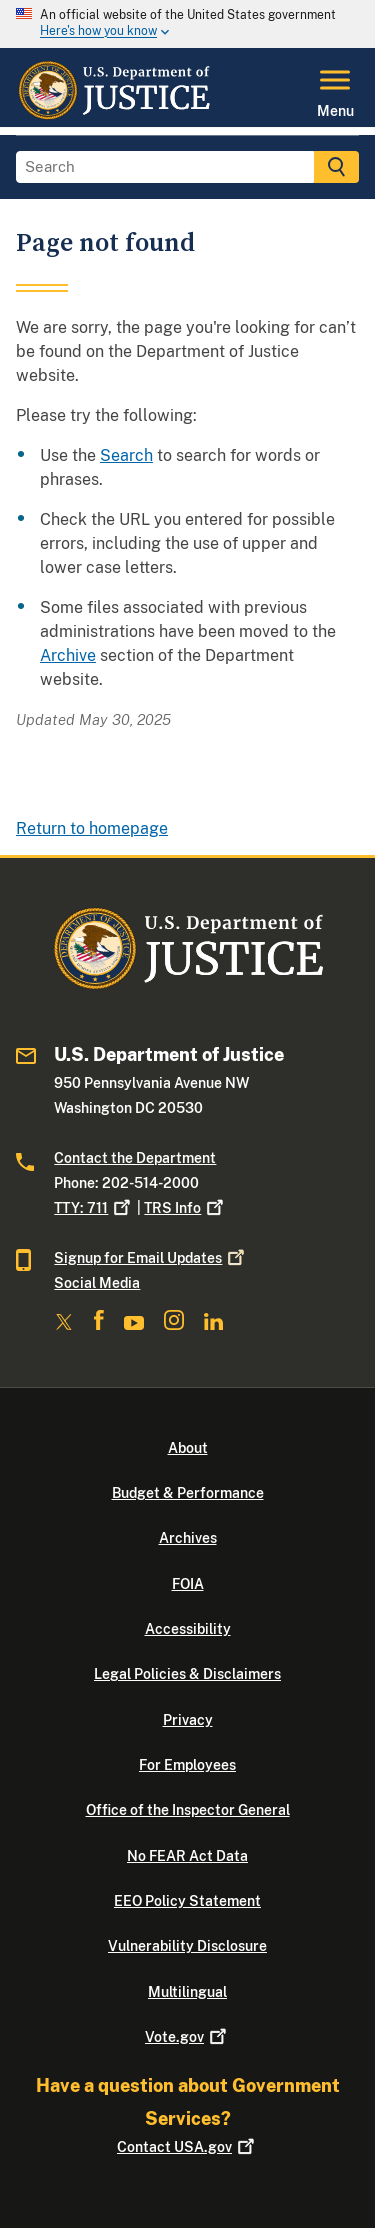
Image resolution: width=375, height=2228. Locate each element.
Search (126, 455)
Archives (188, 1538)
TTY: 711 (94, 1208)
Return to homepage (92, 828)
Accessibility (188, 1629)
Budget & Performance (188, 1493)
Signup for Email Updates (151, 1258)
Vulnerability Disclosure (187, 1946)
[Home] (113, 115)
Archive (68, 655)
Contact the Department (135, 1158)
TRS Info (185, 1208)
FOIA (188, 1584)
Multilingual (187, 1992)
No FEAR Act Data (187, 1856)
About (188, 1448)
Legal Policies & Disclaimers (187, 1674)
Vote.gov (187, 2037)
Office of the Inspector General (188, 1810)
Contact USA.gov (187, 2147)
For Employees (187, 1765)
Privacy (188, 1720)
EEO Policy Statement (187, 1901)
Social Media (97, 1283)
